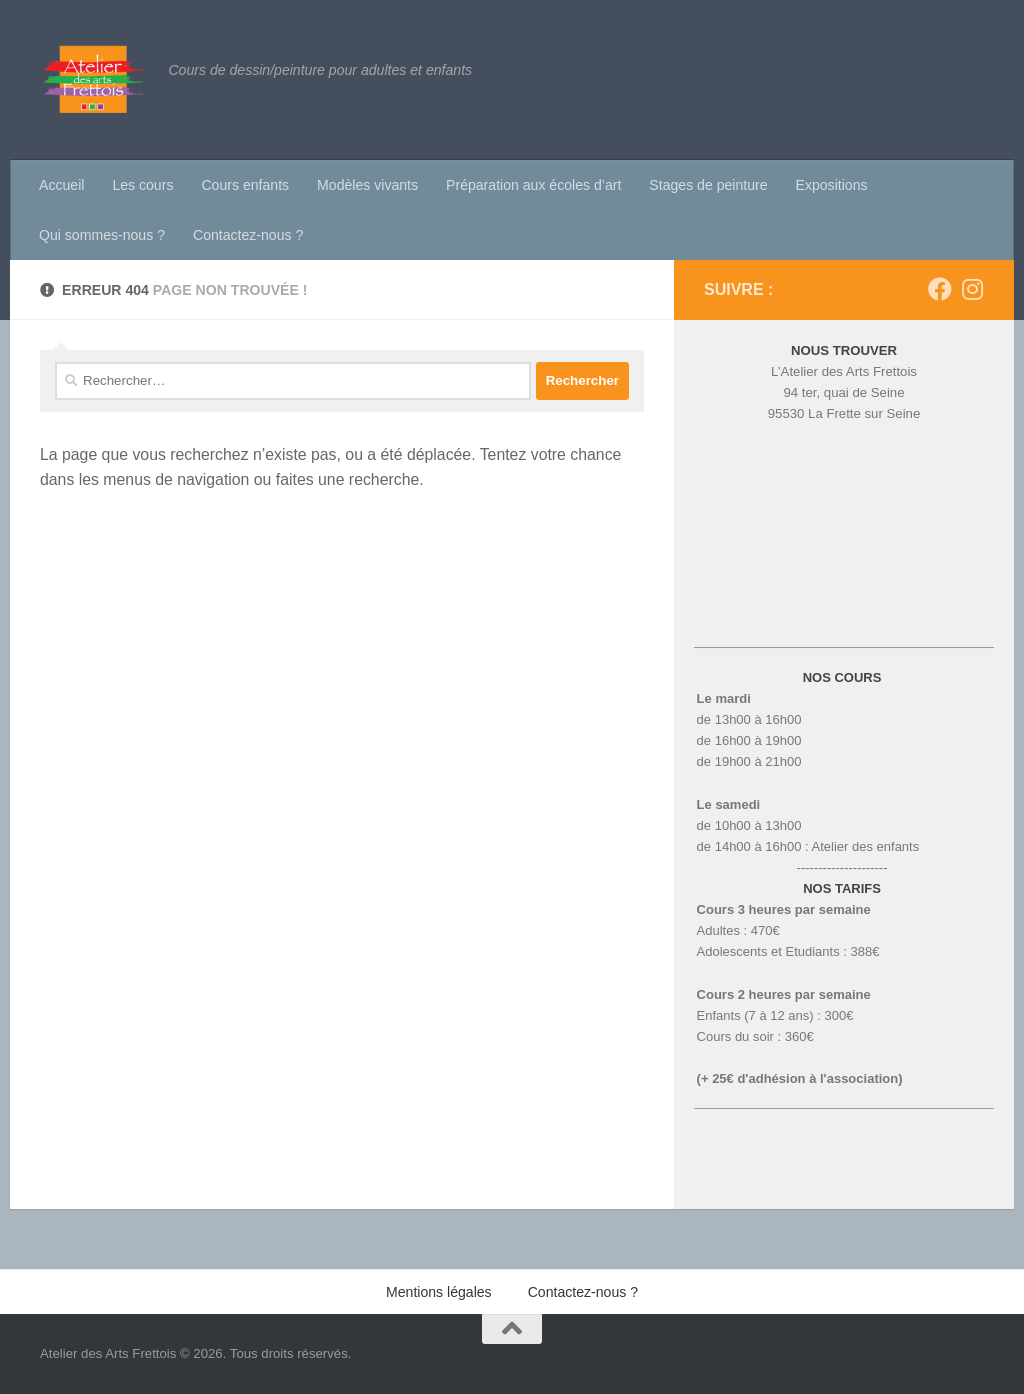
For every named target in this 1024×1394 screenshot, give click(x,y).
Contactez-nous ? (248, 235)
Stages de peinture (708, 185)
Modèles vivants (367, 185)
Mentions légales (439, 1292)
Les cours (142, 185)
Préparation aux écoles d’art (533, 185)
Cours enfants (245, 185)
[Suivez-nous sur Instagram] (972, 289)
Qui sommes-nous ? (102, 235)
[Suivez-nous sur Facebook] (940, 289)
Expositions (832, 185)
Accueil (61, 185)
